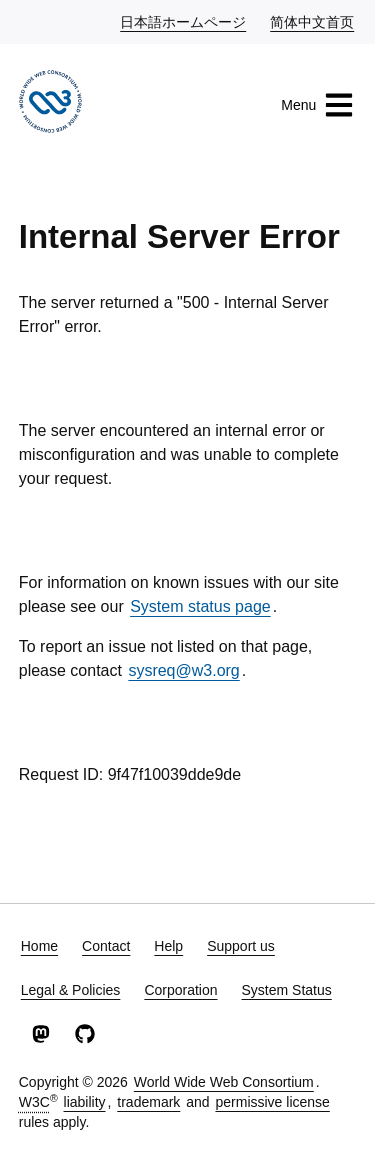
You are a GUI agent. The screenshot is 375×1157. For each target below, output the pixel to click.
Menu (317, 105)
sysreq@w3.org (183, 670)
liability (85, 1102)
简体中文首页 (313, 21)
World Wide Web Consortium (224, 1082)
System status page (200, 606)
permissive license (272, 1102)
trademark (148, 1102)
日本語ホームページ (184, 21)
